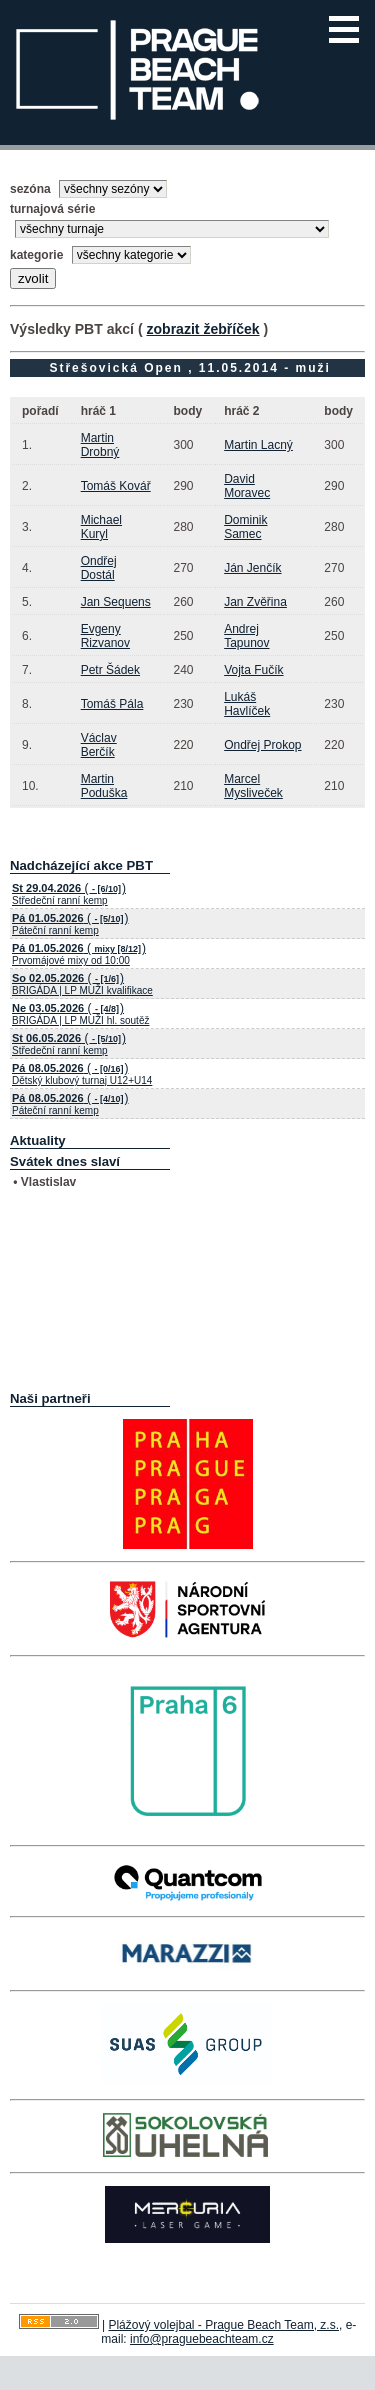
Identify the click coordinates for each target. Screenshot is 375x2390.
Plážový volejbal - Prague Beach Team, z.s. (223, 2325)
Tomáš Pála (112, 704)
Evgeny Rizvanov (105, 636)
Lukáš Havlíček (247, 704)
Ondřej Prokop (262, 745)
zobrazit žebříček (202, 329)
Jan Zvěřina (255, 602)
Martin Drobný (100, 445)
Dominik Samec (245, 527)
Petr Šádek (110, 670)
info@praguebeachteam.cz (202, 2339)
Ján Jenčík (252, 568)
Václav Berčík (99, 745)
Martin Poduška (104, 786)
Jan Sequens (116, 602)
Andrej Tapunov (246, 636)
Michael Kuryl (101, 527)
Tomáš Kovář (116, 486)
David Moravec (247, 486)
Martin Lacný (258, 445)
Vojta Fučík (253, 670)
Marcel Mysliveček (253, 786)
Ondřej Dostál (99, 568)
